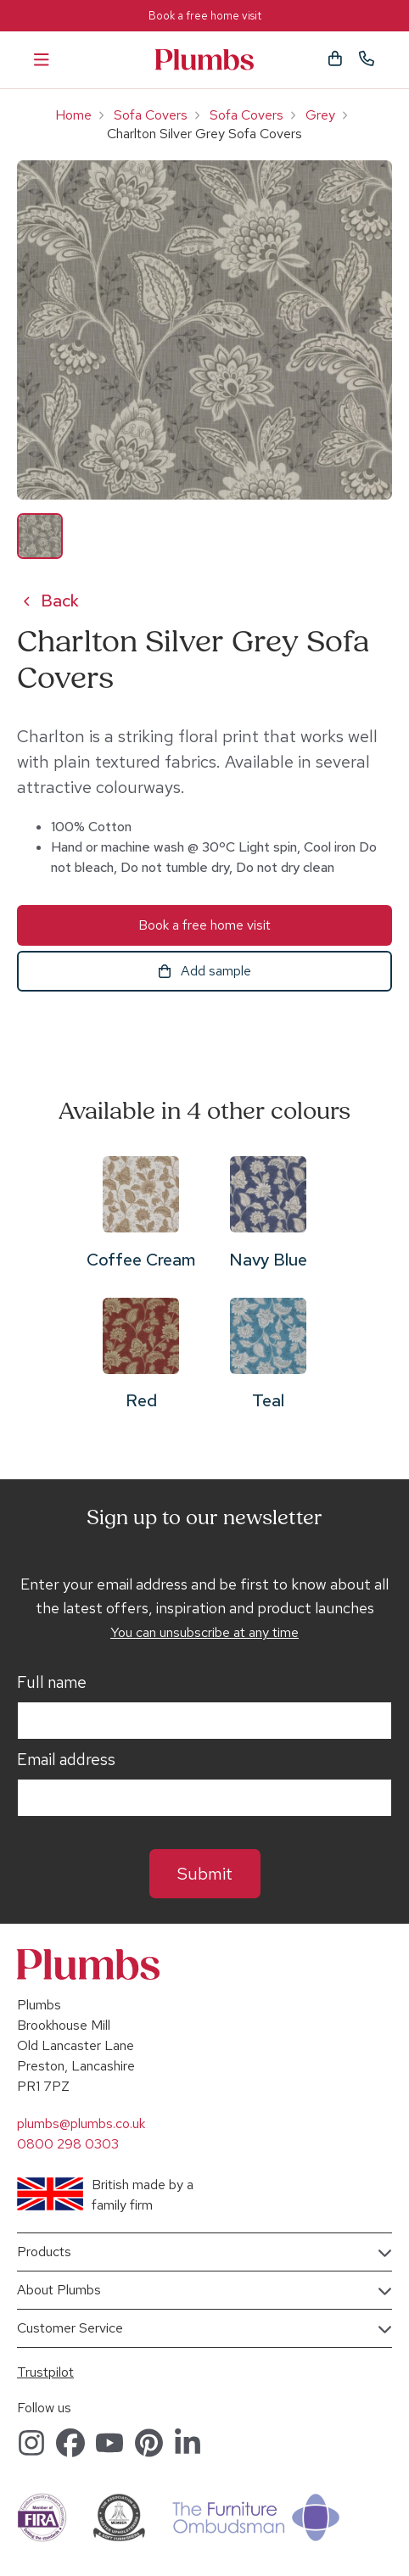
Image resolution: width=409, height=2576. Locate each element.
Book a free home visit (204, 15)
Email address (66, 1760)
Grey (320, 115)
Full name (52, 1683)
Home (73, 115)
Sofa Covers (151, 115)
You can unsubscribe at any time (204, 1632)
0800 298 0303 (68, 2144)
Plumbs (204, 59)
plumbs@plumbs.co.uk (81, 2123)
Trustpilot (45, 2372)
